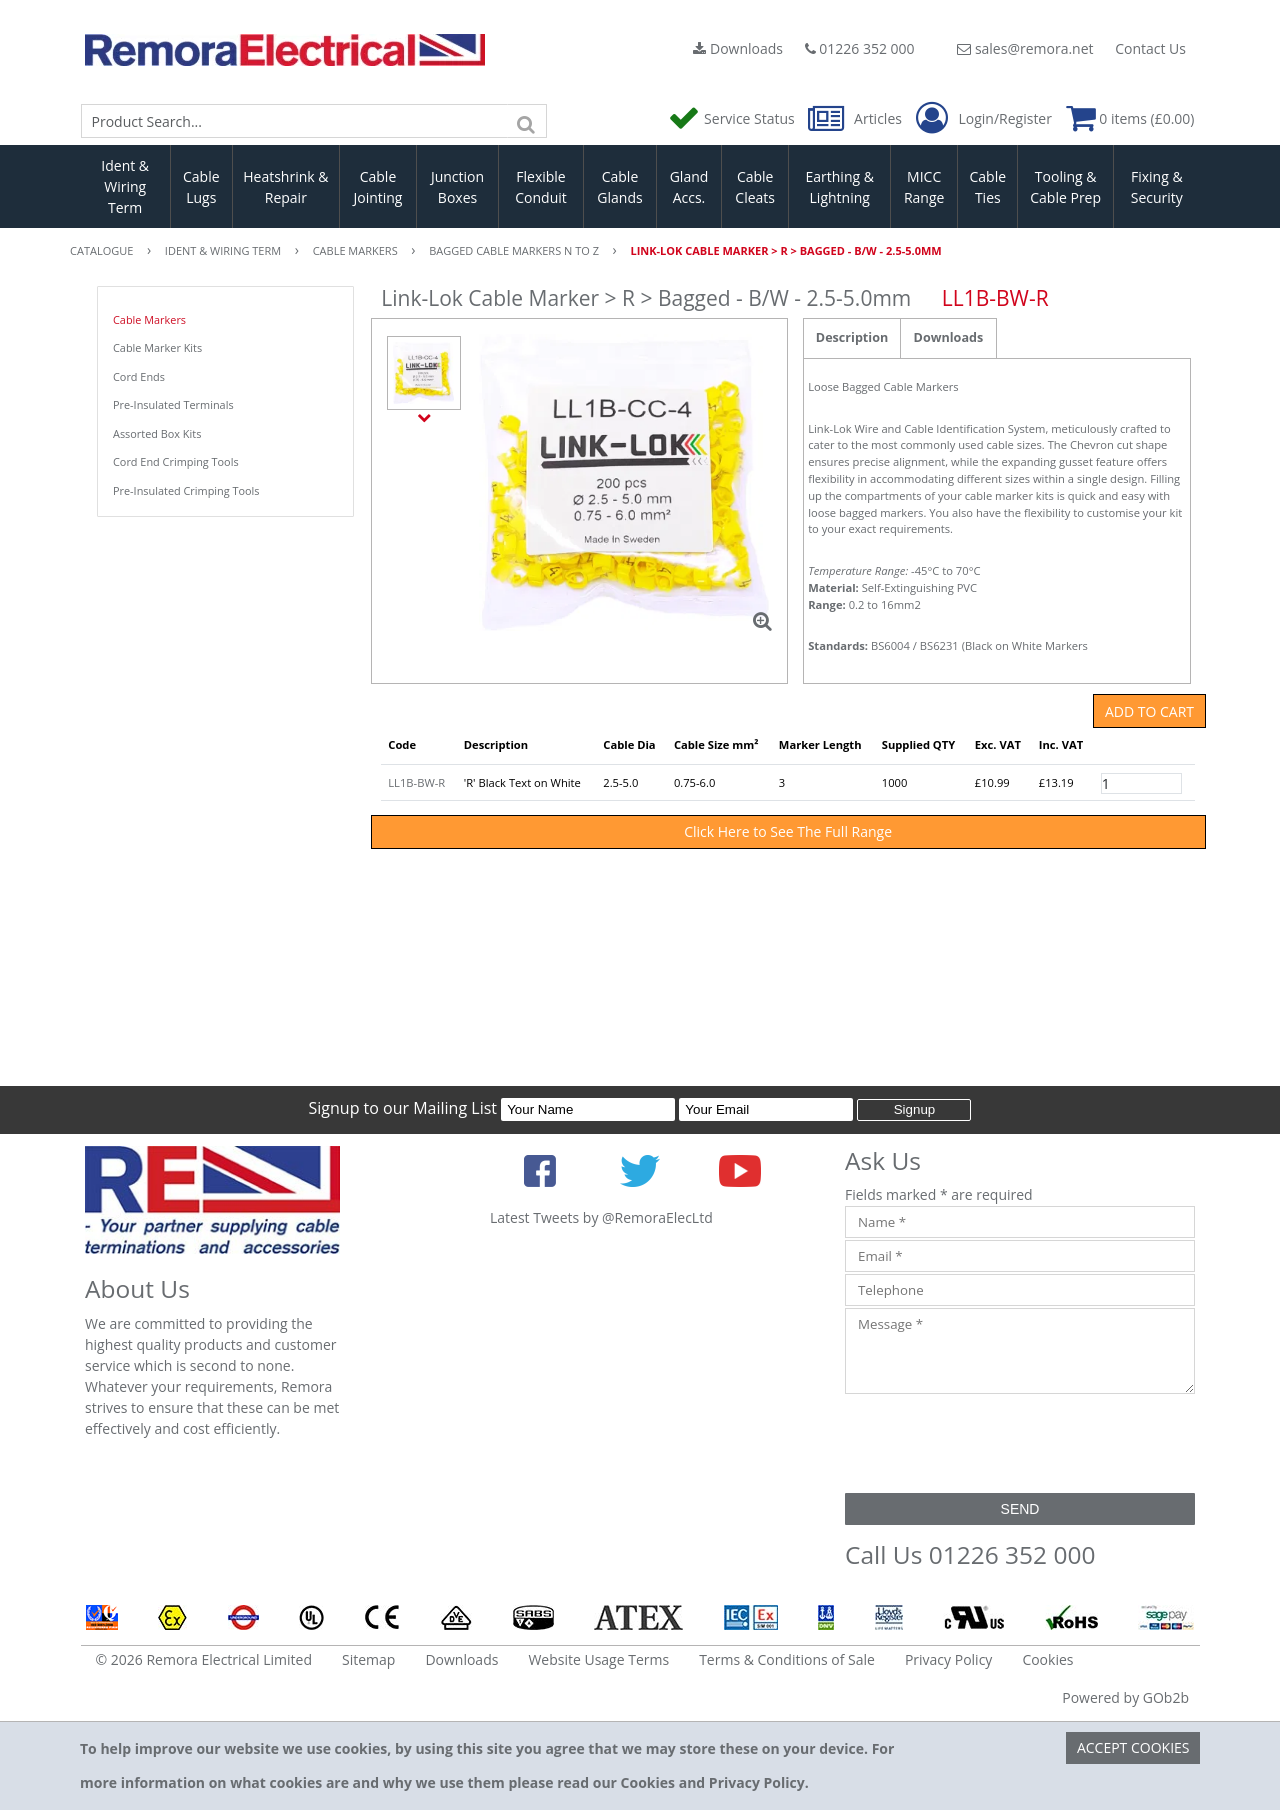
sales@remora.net (1025, 48)
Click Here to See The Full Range (788, 831)
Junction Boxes (457, 187)
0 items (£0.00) (1130, 118)
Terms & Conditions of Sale (787, 1659)
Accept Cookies (1133, 1747)
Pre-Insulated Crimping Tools (186, 490)
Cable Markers (149, 319)
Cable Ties (988, 187)
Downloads (738, 48)
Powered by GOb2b (1125, 1697)
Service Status (733, 118)
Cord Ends (139, 376)
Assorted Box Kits (157, 433)
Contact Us (1150, 48)
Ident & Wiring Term (125, 186)
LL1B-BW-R (416, 782)
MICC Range (924, 187)
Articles (856, 118)
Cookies (1047, 1659)
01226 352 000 (860, 48)
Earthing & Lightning (840, 187)
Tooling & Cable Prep (1065, 187)
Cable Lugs (201, 187)
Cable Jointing (377, 187)
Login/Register (984, 119)
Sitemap (368, 1659)
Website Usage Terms (598, 1659)
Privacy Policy (948, 1659)
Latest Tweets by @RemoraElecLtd (601, 1217)
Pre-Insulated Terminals (173, 404)
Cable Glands (619, 187)
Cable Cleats (755, 187)
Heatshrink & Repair (285, 187)
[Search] (527, 121)
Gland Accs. (689, 187)
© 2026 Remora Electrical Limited (204, 1659)
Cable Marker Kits (157, 347)
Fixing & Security (1157, 187)
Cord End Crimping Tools (176, 461)
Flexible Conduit (541, 187)
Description (852, 337)
